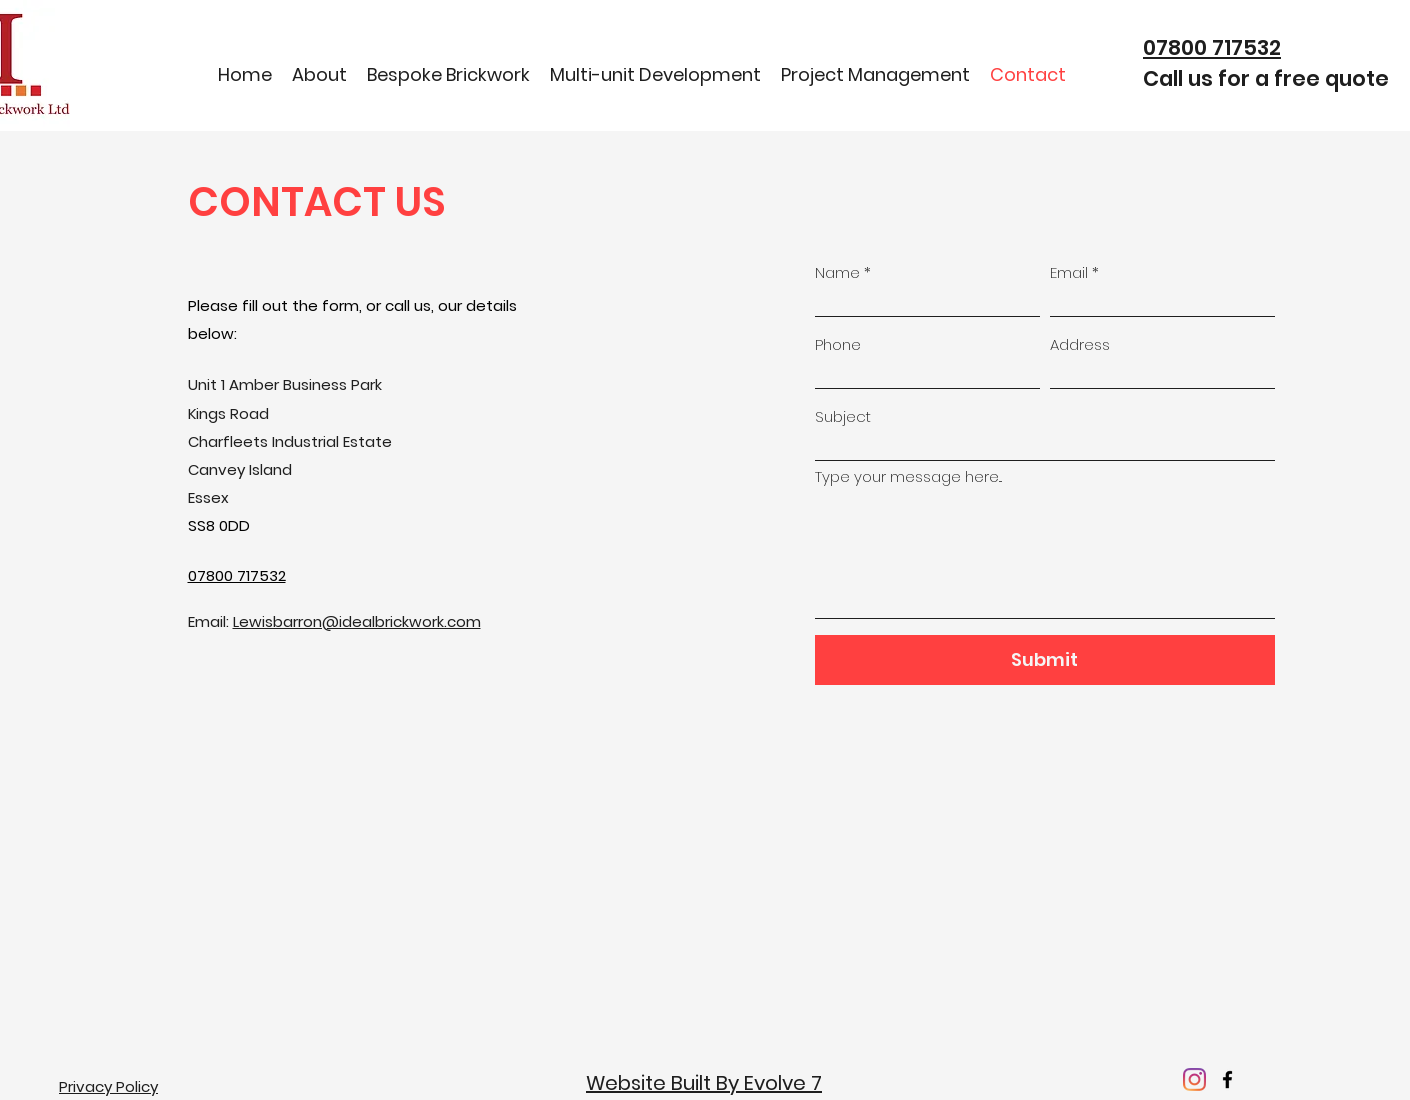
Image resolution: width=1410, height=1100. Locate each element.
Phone (838, 344)
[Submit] (1045, 660)
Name (837, 272)
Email (1069, 272)
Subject (843, 416)
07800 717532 (1212, 47)
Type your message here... (908, 476)
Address (1080, 344)
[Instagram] (1194, 1079)
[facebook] (1227, 1079)
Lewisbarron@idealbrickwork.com (357, 621)
